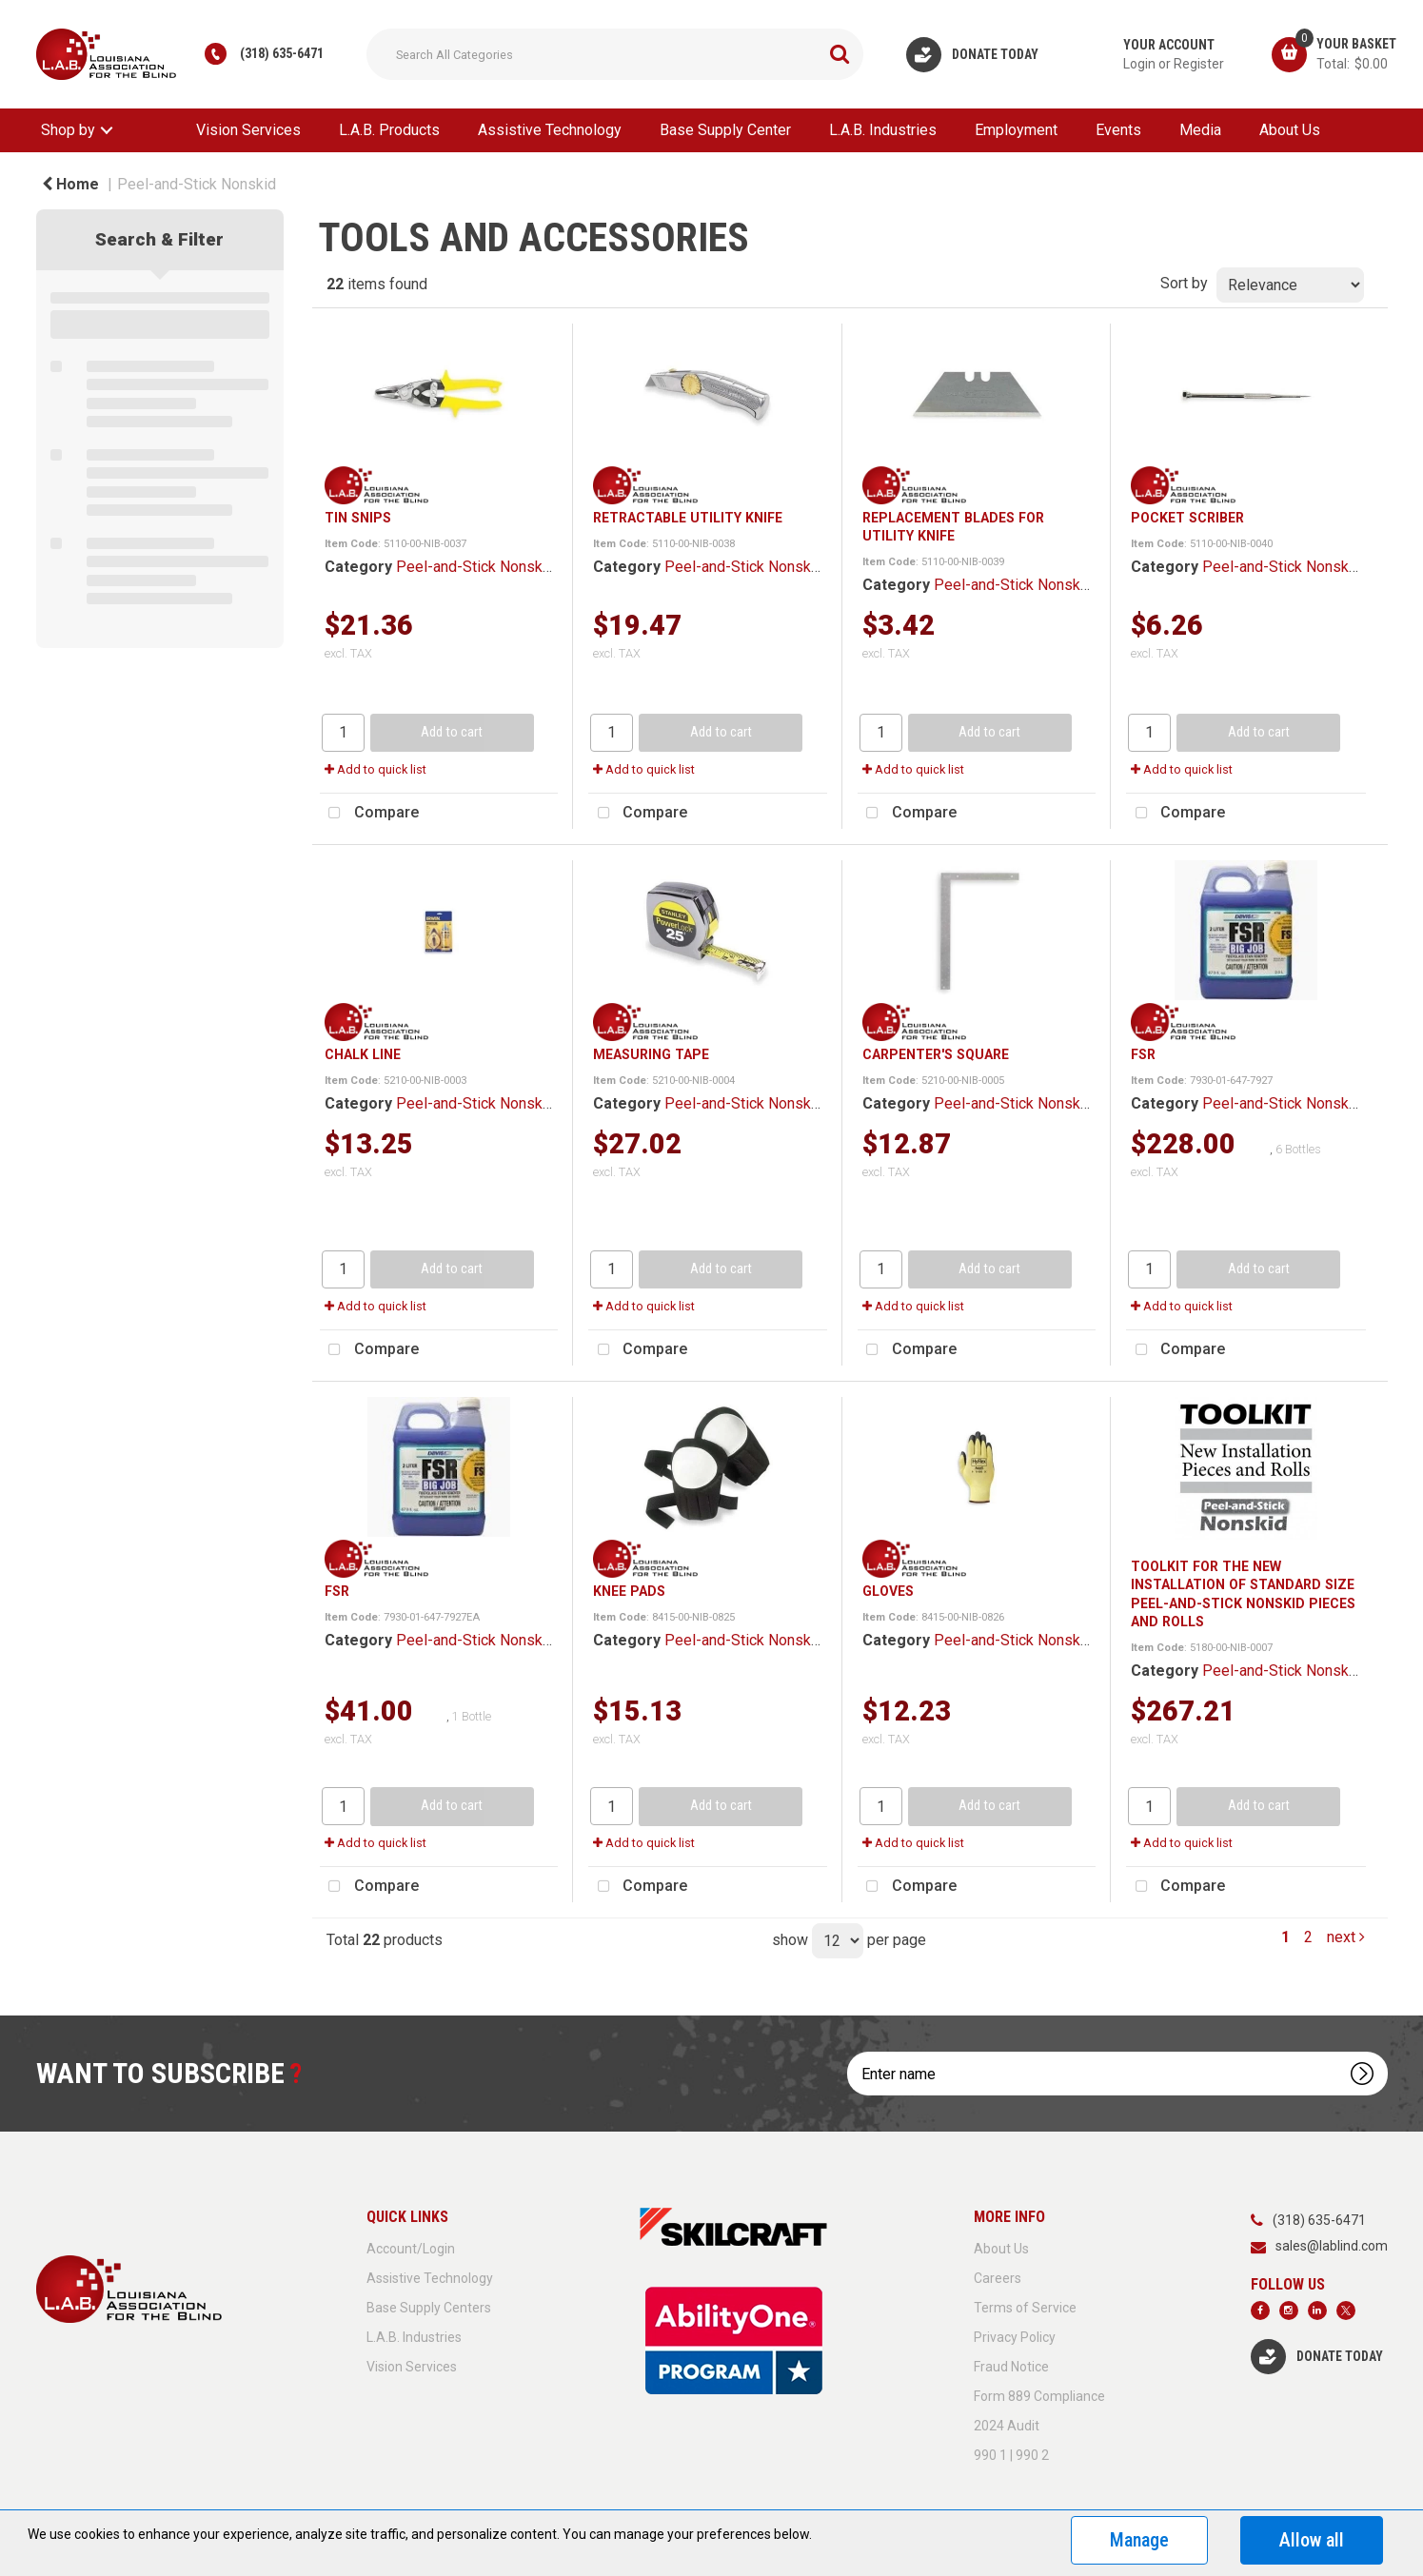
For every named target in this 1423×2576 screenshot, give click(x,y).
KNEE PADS (629, 1591)
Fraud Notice (1011, 2366)
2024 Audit (1006, 2425)
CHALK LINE (363, 1054)
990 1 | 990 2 (1011, 2455)
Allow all (1311, 2539)
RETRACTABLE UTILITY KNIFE (687, 517)
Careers (997, 2278)
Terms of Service (1025, 2307)
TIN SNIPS (358, 517)
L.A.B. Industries (883, 130)
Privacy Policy (1015, 2337)
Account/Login (410, 2248)
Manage (1139, 2539)
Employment (1016, 130)
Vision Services (248, 130)
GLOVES (888, 1591)
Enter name (852, 2051)
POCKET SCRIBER (1187, 517)
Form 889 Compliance (1039, 2396)
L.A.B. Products (389, 130)
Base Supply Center (725, 130)
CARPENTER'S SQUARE (935, 1054)
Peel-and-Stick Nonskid (196, 184)
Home (70, 184)
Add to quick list (375, 769)
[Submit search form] (839, 54)
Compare (369, 813)
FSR (1143, 1054)
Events (1118, 130)
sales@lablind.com (1331, 2245)
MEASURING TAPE (651, 1054)
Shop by (68, 130)
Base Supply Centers (428, 2307)
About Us (1289, 130)
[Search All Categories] (614, 54)
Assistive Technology (550, 130)
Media (1200, 130)
